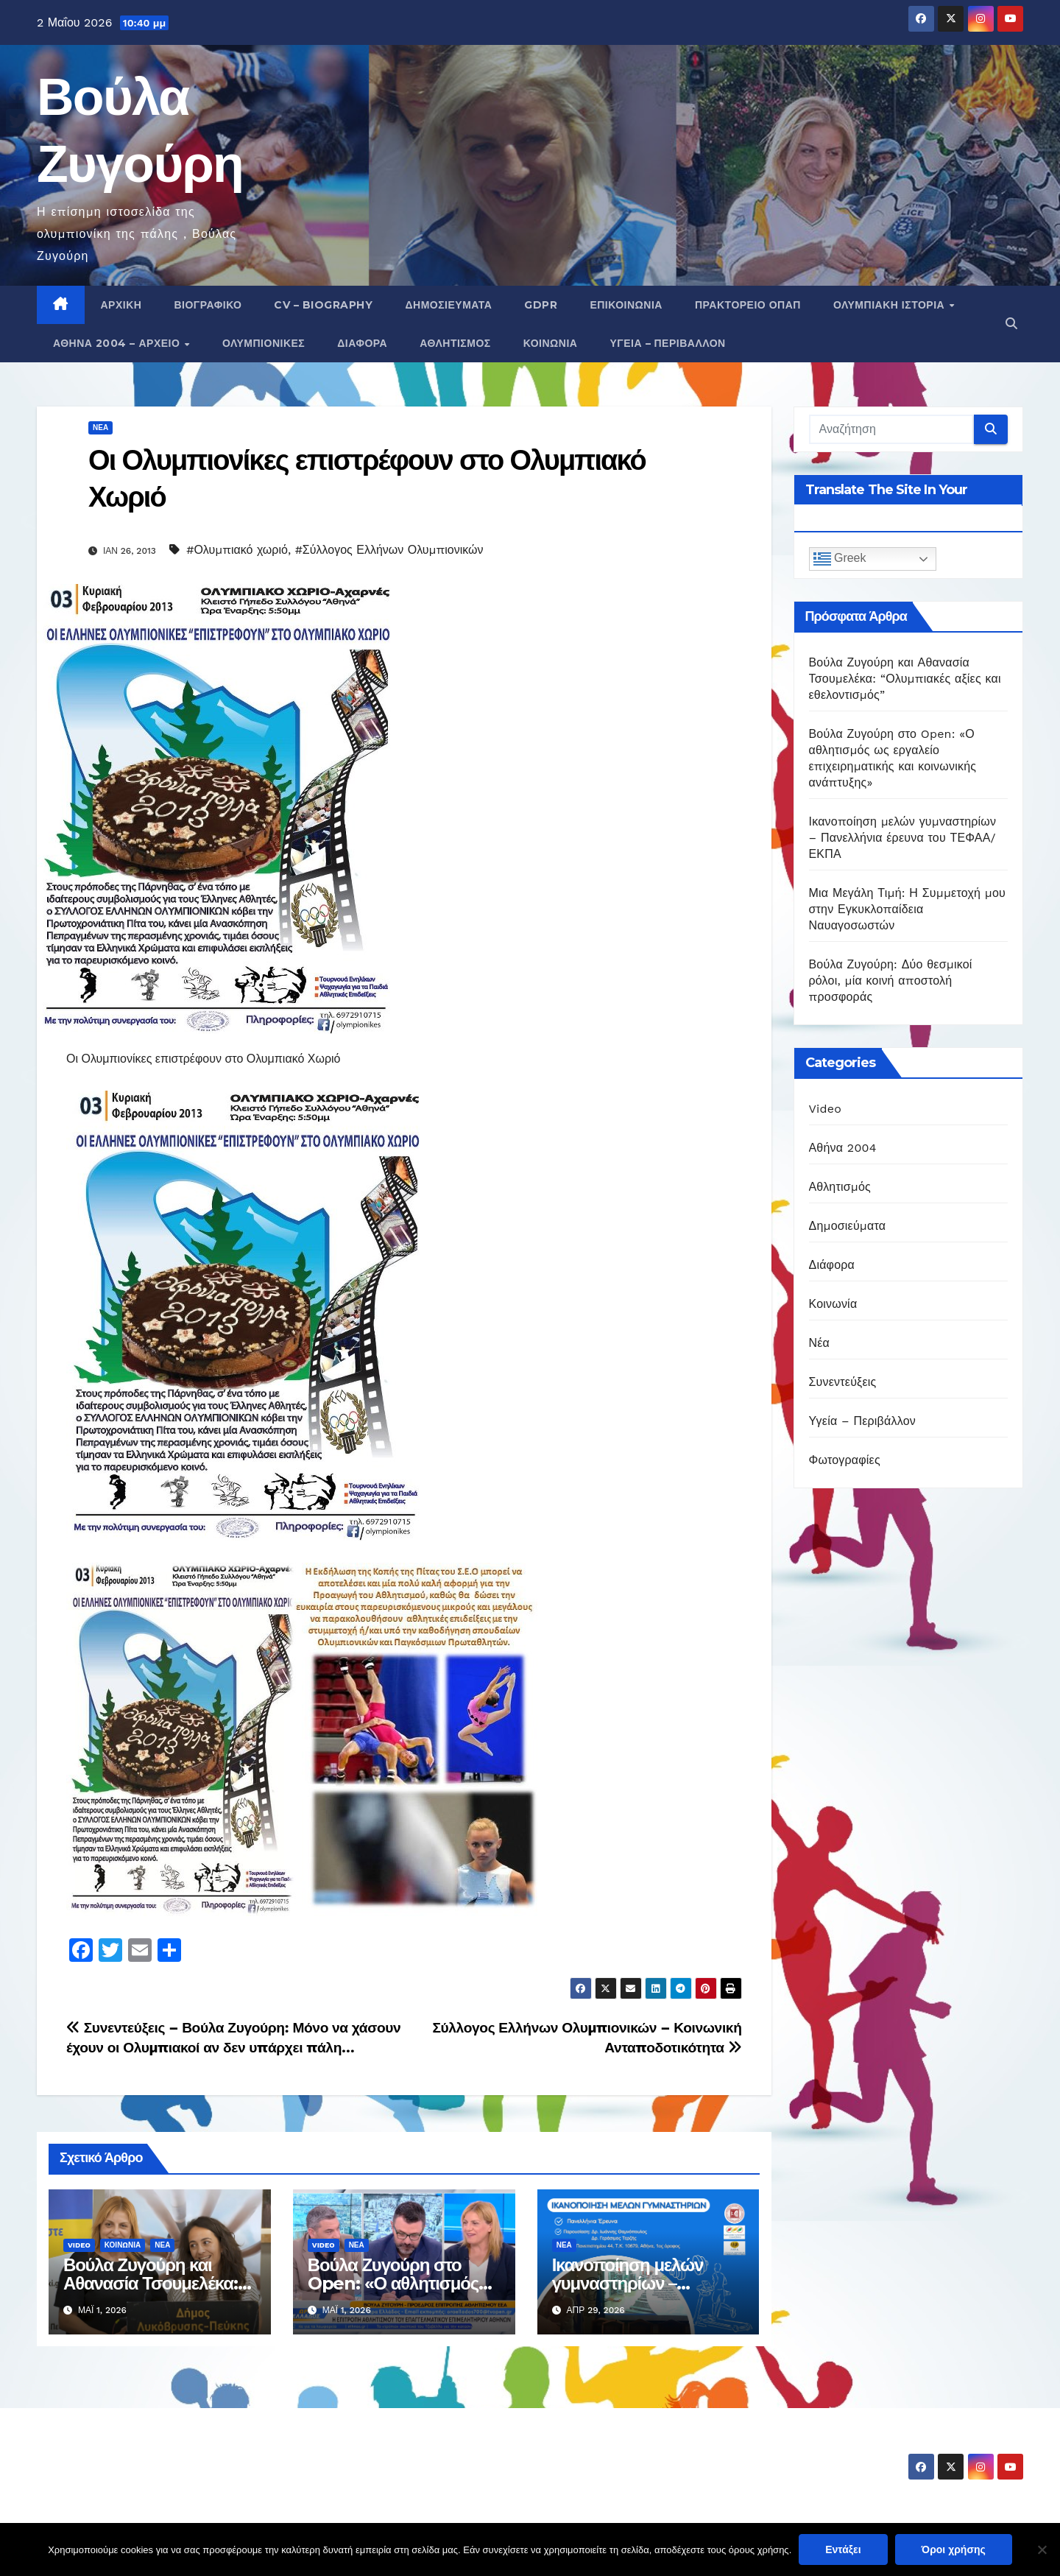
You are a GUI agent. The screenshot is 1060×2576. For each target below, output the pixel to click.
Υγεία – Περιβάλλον (667, 343)
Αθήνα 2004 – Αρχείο (118, 343)
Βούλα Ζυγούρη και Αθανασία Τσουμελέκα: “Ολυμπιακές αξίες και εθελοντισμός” (905, 678)
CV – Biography (323, 305)
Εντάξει (843, 2549)
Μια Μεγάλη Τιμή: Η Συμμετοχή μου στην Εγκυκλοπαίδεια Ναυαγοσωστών (907, 909)
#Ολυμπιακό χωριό (237, 550)
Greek (839, 559)
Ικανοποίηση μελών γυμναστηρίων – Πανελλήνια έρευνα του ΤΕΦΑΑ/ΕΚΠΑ (903, 837)
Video (79, 2245)
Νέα (100, 427)
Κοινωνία (550, 343)
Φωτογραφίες (844, 1460)
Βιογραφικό (207, 305)
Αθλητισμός (455, 343)
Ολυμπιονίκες (263, 343)
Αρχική (121, 305)
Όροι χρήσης (954, 2549)
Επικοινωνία (626, 305)
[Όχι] (1041, 2549)
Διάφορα (362, 343)
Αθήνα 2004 (843, 1148)
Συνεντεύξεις (843, 1382)
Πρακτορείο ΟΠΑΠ (748, 305)
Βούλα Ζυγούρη (123, 2453)
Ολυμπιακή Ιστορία (890, 305)
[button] (1011, 324)
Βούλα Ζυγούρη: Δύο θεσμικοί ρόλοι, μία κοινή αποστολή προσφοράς (890, 980)
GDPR (540, 305)
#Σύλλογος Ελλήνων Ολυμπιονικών (389, 550)
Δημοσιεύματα (448, 305)
